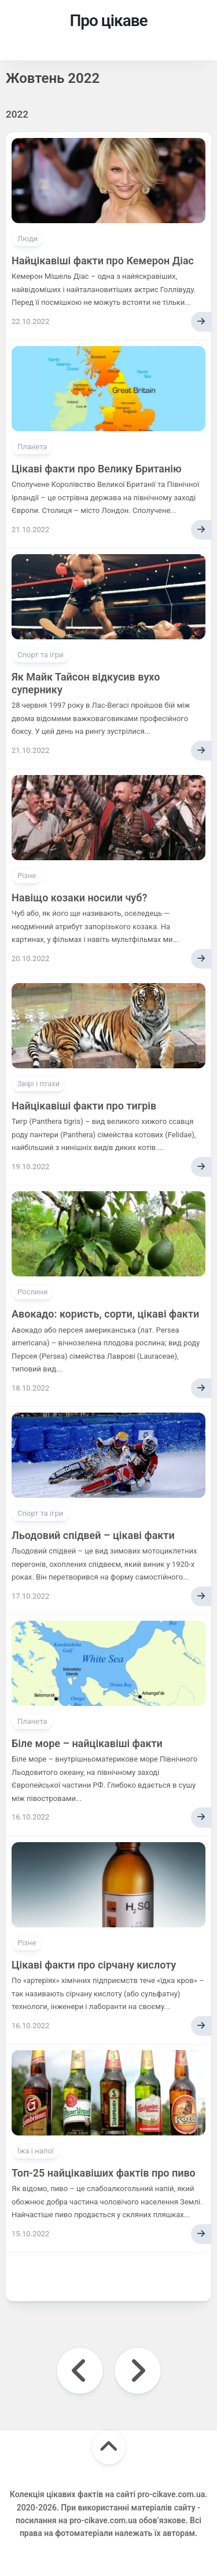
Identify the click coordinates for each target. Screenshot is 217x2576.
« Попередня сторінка (80, 2371)
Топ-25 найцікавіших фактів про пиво (104, 2173)
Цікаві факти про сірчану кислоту (94, 1965)
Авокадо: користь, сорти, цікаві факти (105, 1314)
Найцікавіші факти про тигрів (84, 1106)
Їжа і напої (35, 2150)
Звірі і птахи (38, 1083)
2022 (17, 114)
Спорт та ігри (40, 654)
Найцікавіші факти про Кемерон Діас (103, 260)
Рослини (32, 1291)
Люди (27, 238)
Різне (26, 875)
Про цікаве (108, 20)
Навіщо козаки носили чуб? (79, 898)
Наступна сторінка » (138, 2371)
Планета (32, 446)
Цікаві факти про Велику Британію (97, 469)
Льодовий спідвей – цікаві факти (93, 1535)
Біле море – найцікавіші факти (87, 1743)
